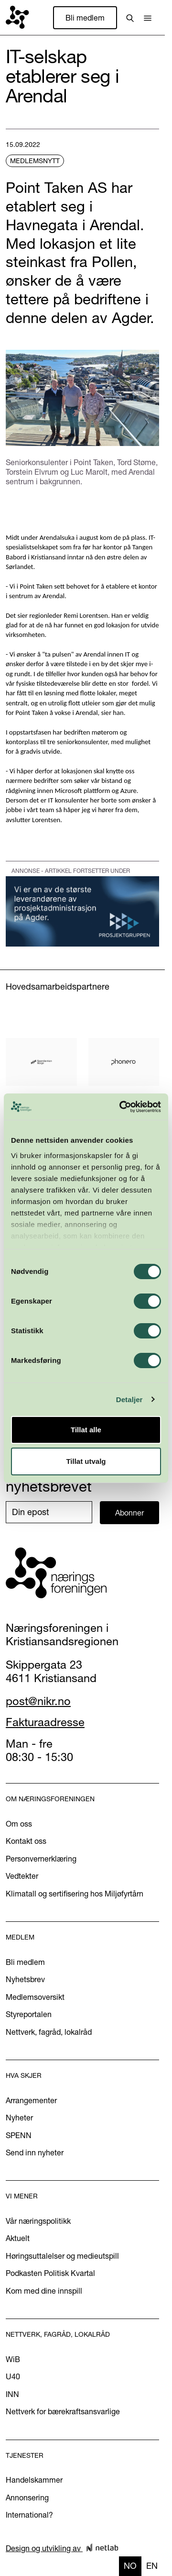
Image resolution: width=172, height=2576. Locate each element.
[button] (147, 17)
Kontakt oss (26, 1841)
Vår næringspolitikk (38, 2221)
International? (29, 2515)
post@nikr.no (38, 1701)
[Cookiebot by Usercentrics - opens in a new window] (121, 1107)
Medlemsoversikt (35, 1997)
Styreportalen (29, 2014)
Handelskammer (34, 2480)
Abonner (129, 1512)
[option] (151, 2566)
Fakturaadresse (45, 1722)
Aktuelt (18, 2238)
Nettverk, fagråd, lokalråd (49, 2032)
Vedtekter (22, 1876)
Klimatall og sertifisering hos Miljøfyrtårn (74, 1893)
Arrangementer (31, 2100)
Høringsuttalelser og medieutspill (62, 2256)
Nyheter (19, 2117)
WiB (13, 2359)
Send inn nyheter (35, 2152)
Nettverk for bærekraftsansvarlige (63, 2411)
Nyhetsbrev (25, 1979)
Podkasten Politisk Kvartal (50, 2273)
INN (12, 2394)
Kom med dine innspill (44, 2291)
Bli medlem (85, 17)
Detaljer (129, 1399)
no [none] (130, 2565)
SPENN (19, 2135)
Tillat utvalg (86, 1461)
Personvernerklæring (41, 1858)
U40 (13, 2376)
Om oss (19, 1824)
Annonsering (27, 2497)
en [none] (152, 2565)
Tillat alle (86, 1430)
